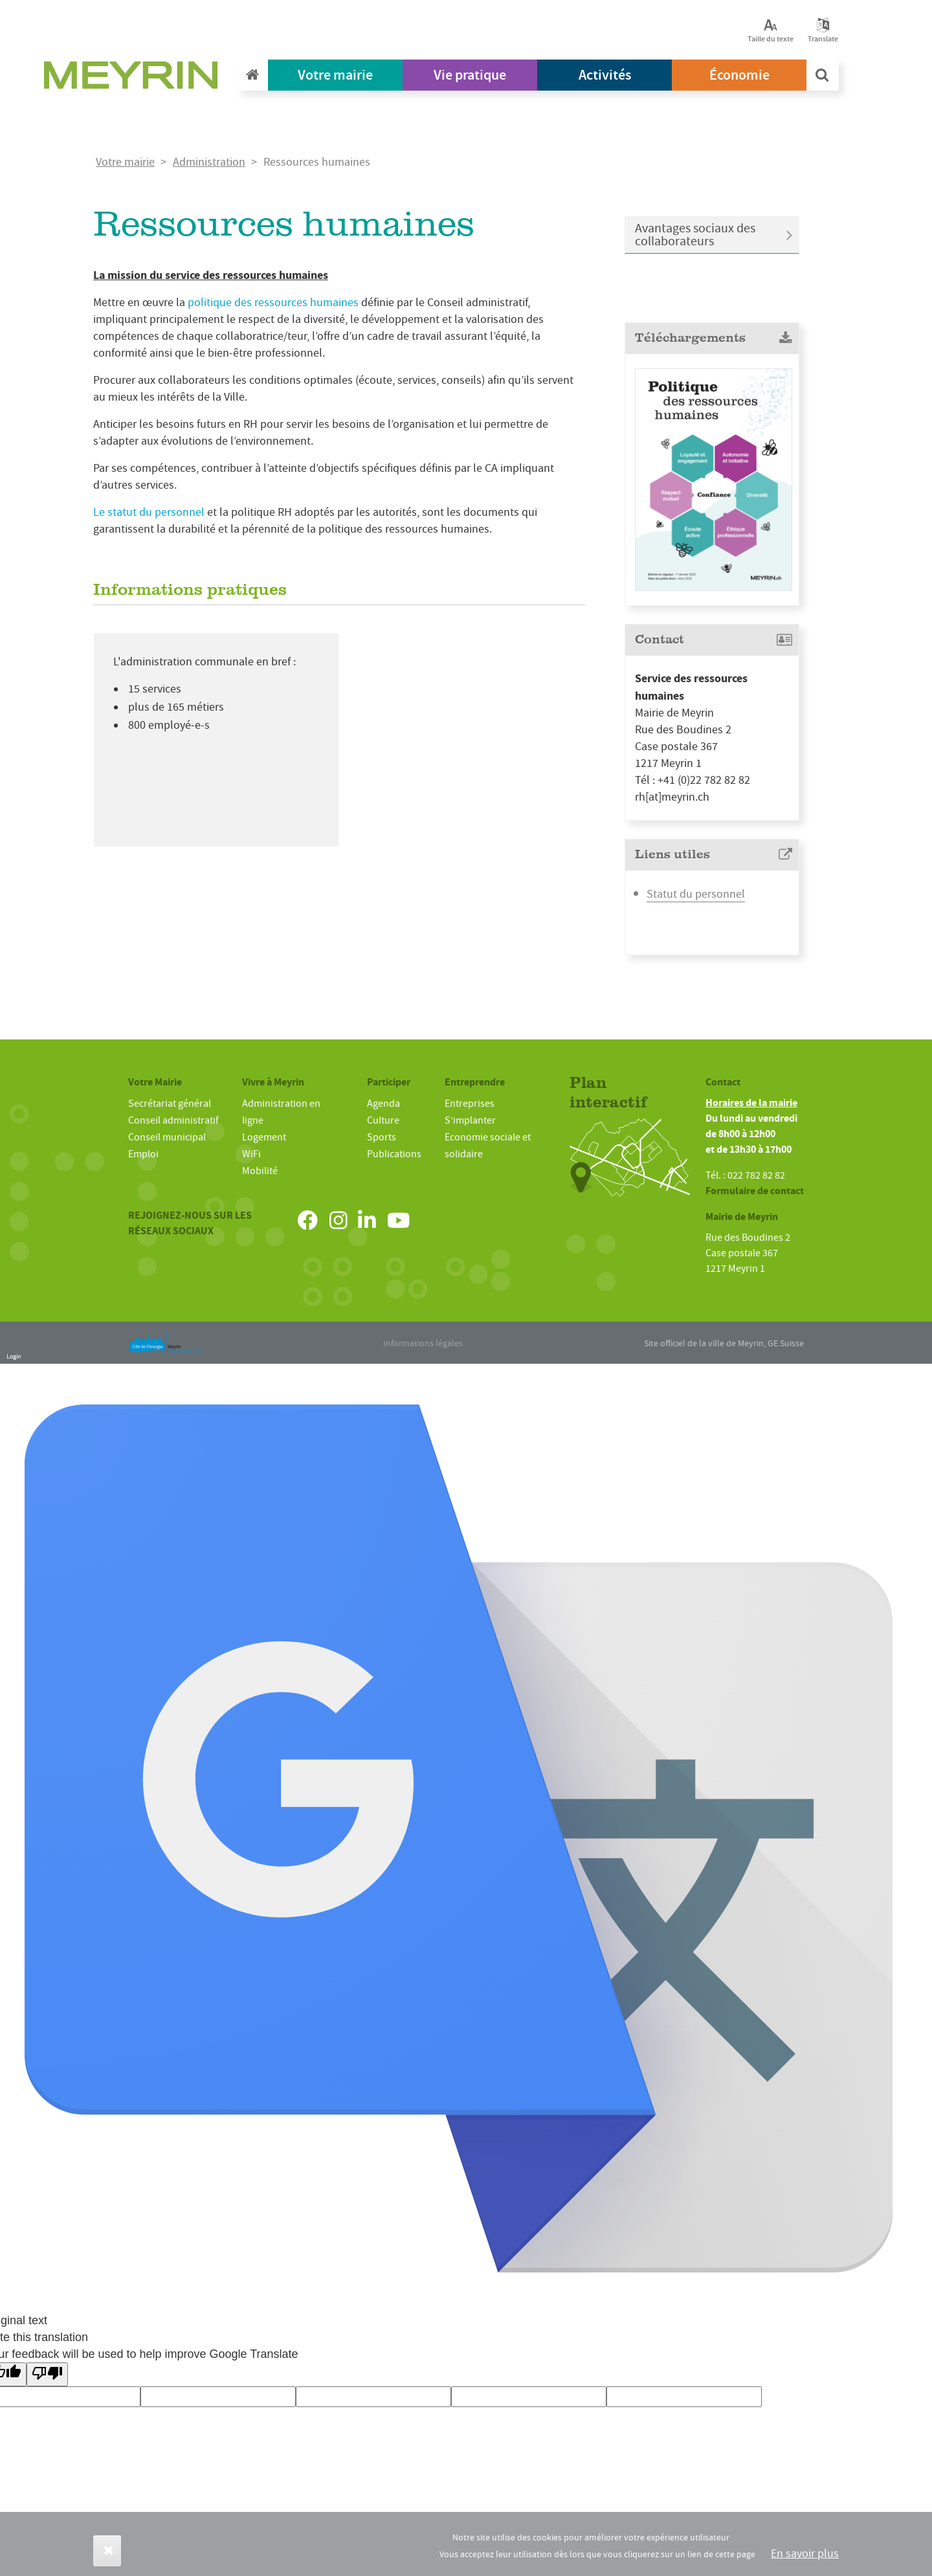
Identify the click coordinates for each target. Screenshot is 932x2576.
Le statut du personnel (149, 512)
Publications (394, 1154)
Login (13, 1356)
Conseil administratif (173, 1120)
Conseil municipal (167, 1137)
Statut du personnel (696, 894)
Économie (739, 74)
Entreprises (469, 1103)
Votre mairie (335, 74)
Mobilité (260, 1170)
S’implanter (470, 1120)
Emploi (143, 1154)
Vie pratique (470, 74)
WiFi (251, 1154)
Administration (209, 162)
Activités (605, 74)
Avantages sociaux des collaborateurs (695, 234)
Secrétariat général (169, 1103)
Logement (264, 1137)
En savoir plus (805, 2553)
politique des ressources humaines (273, 302)
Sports (381, 1137)
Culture (383, 1120)
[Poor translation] (47, 2374)
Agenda (383, 1103)
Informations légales (423, 1343)
